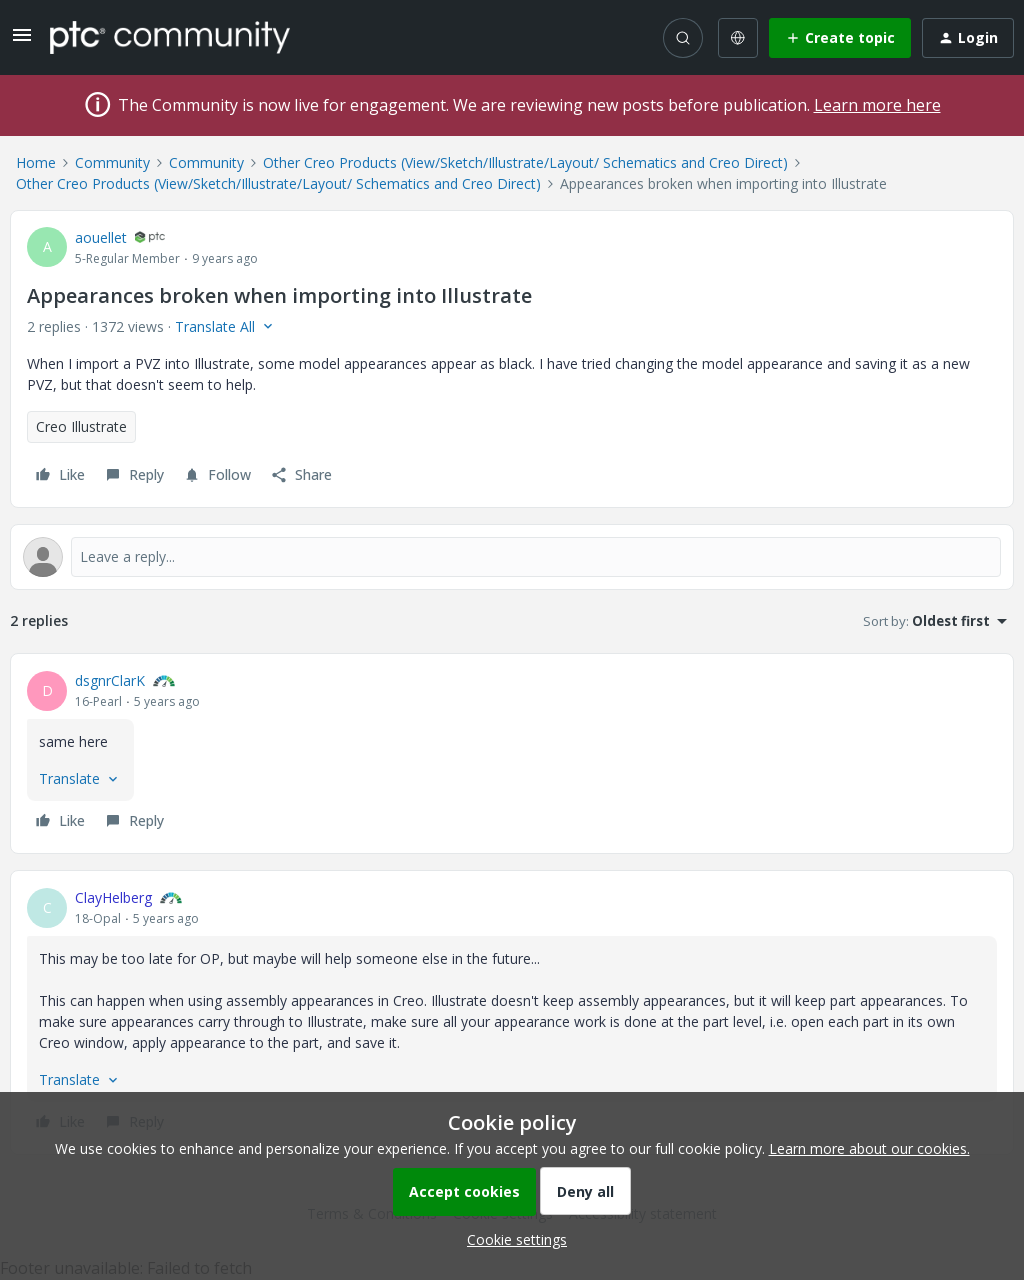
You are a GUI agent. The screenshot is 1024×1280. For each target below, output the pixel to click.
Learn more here (877, 105)
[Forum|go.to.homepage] (170, 37)
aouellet (101, 237)
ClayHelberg (113, 897)
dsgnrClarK (110, 680)
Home (36, 162)
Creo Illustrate (81, 426)
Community (112, 162)
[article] (512, 753)
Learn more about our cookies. (869, 1148)
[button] (22, 41)
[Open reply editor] (512, 557)
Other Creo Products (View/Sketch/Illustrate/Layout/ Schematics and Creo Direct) (525, 162)
